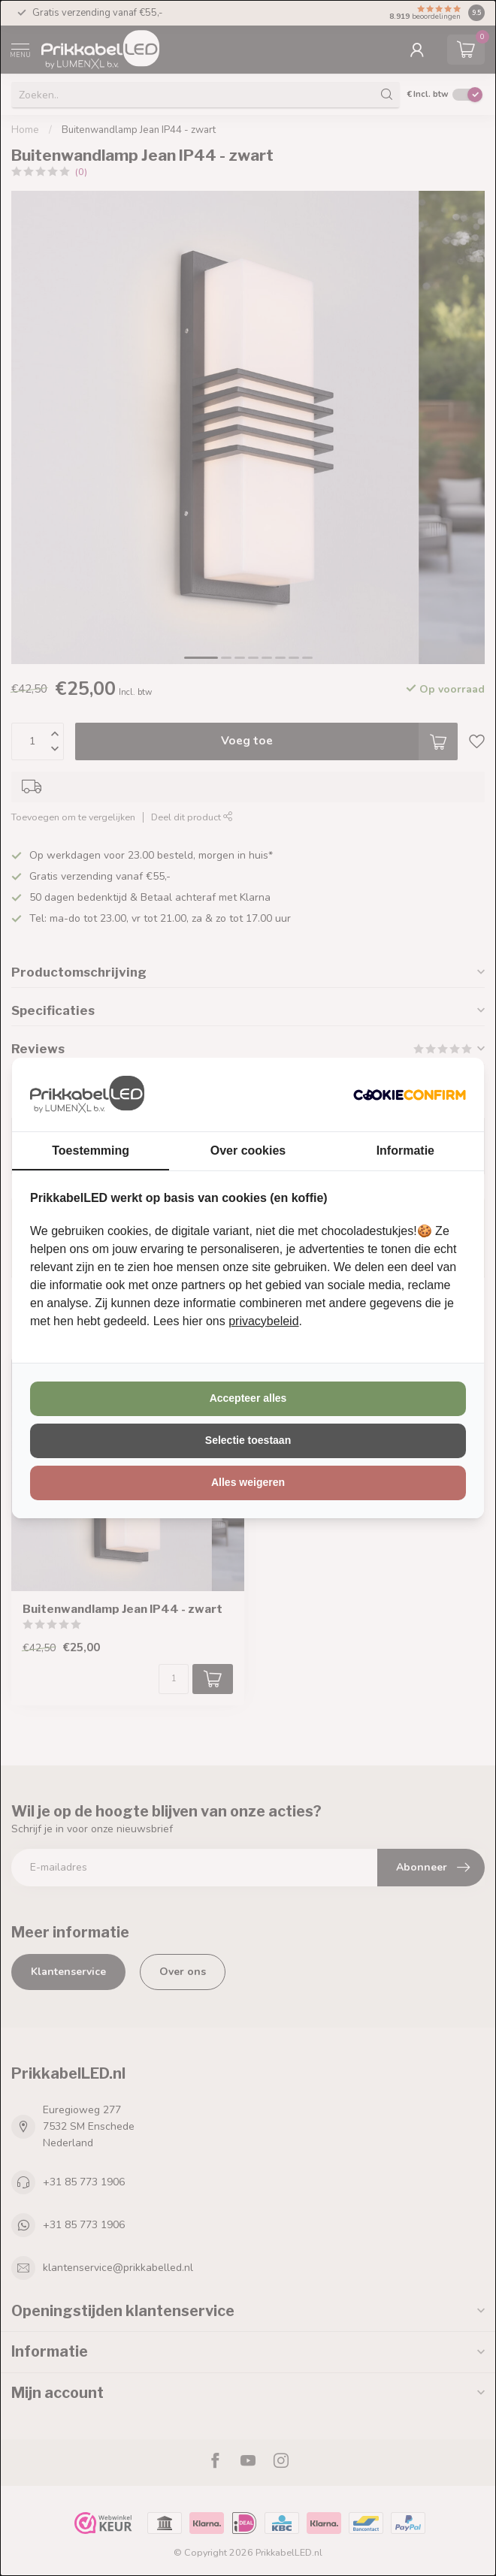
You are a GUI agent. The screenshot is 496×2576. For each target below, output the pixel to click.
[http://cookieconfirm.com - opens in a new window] (409, 1094)
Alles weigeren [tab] (248, 1482)
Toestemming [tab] (90, 1150)
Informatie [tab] (405, 1150)
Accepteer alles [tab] (248, 1398)
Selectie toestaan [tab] (248, 1440)
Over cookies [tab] (248, 1150)
